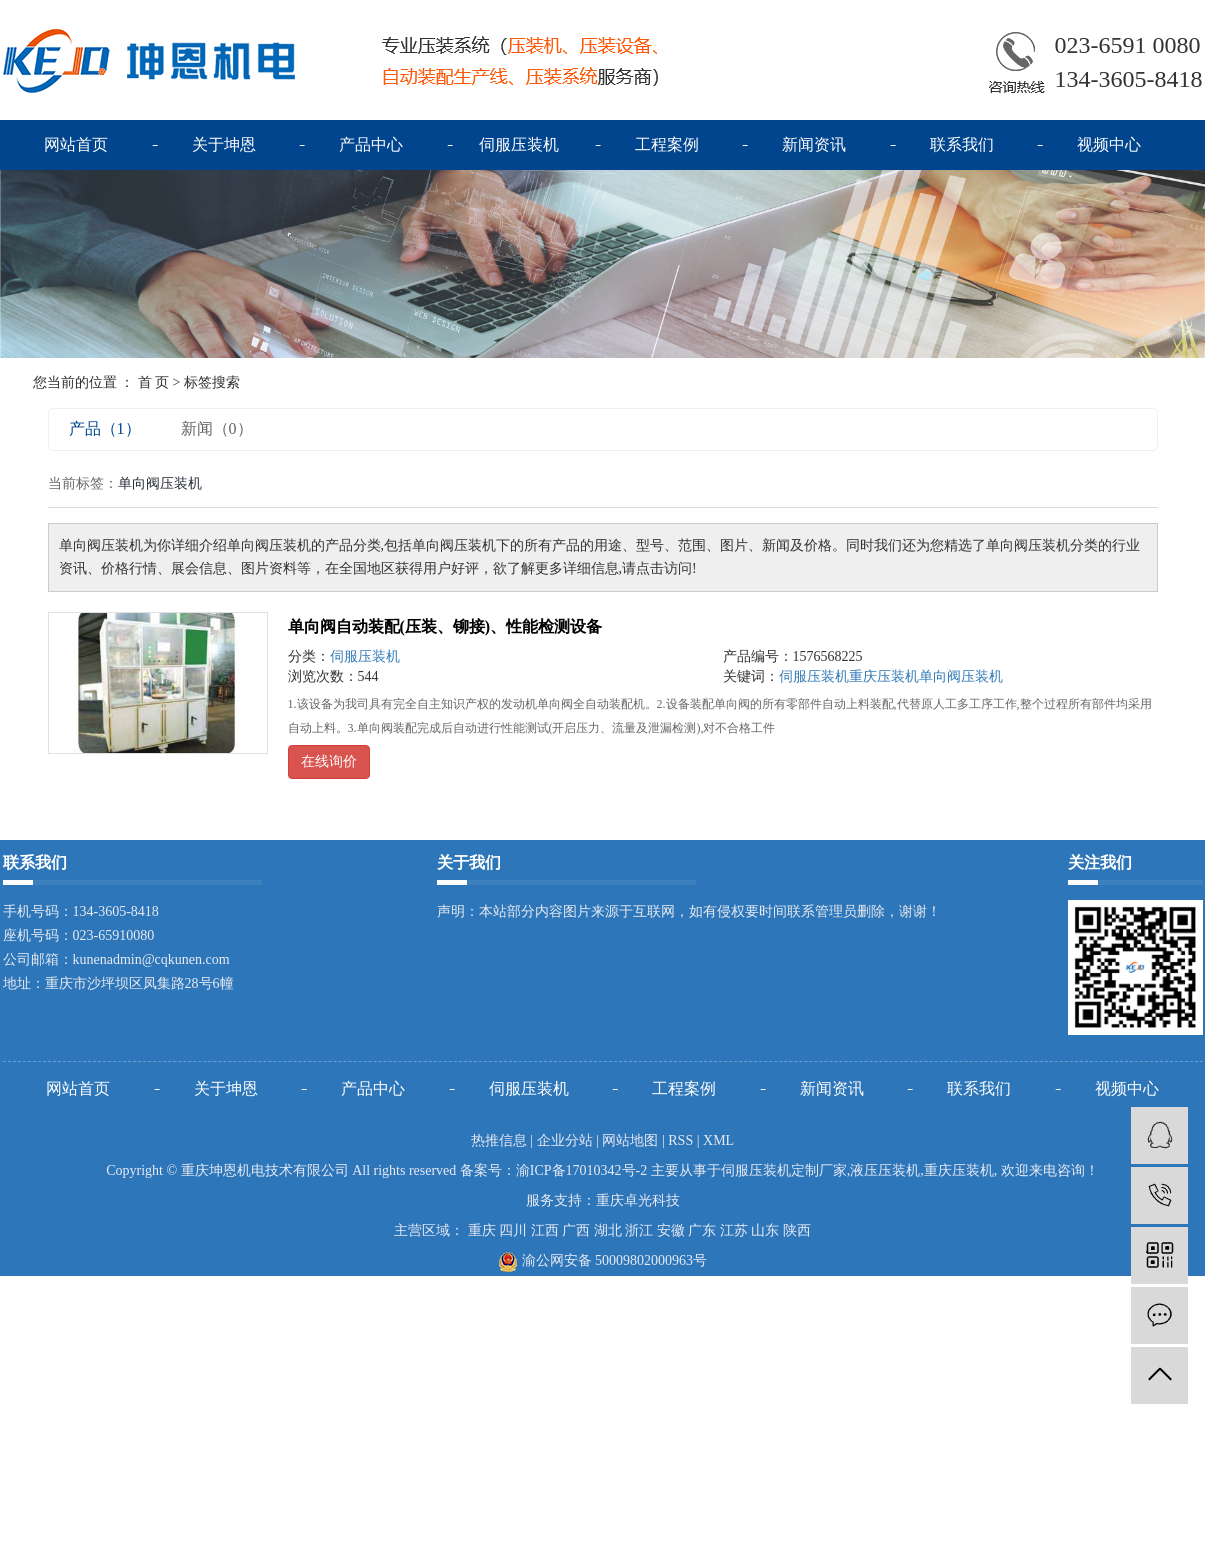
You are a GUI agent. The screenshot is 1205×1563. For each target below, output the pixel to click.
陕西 (797, 1230)
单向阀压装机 (961, 676)
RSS (680, 1140)
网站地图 (630, 1140)
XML (718, 1140)
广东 (702, 1230)
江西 (545, 1230)
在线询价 (329, 761)
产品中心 (371, 144)
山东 (765, 1230)
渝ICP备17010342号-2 (581, 1170)
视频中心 (1109, 144)
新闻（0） (217, 428)
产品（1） (105, 428)
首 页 (154, 382)
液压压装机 (885, 1170)
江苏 (734, 1230)
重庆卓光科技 (638, 1200)
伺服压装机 (519, 144)
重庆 (482, 1230)
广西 (576, 1230)
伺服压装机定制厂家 (784, 1170)
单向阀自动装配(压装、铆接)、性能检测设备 (445, 626)
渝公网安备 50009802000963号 (602, 1260)
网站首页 (76, 144)
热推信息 (499, 1140)
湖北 (608, 1230)
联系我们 (962, 144)
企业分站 (565, 1140)
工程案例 (667, 144)
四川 (513, 1230)
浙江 (639, 1230)
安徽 (671, 1230)
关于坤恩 (224, 144)
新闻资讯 (814, 144)
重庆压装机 (884, 676)
